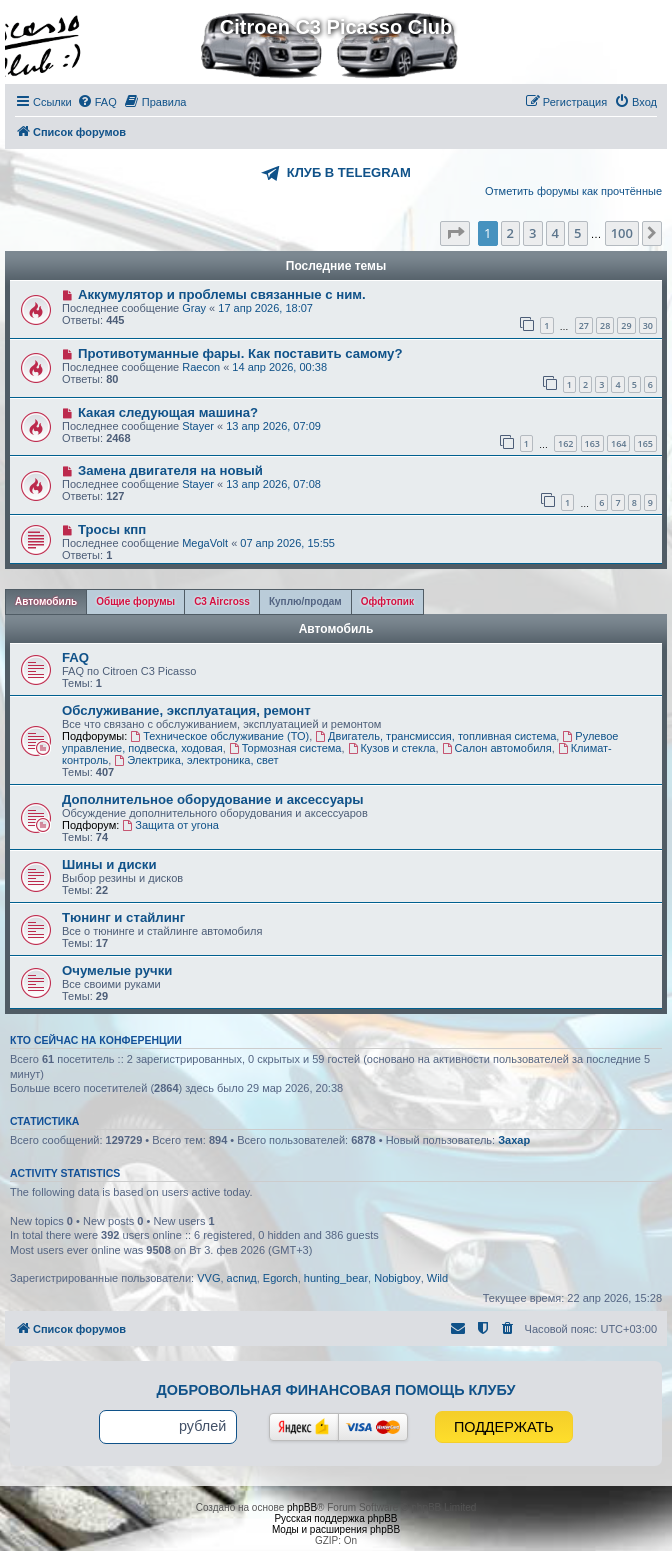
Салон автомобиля (497, 748)
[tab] (46, 602)
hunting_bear (336, 1278)
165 (645, 443)
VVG (208, 1278)
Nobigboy (397, 1278)
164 (618, 443)
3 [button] (532, 233)
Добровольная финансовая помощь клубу (336, 1390)
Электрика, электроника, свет (196, 760)
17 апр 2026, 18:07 (265, 308)
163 (592, 443)
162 (565, 443)
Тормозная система (285, 748)
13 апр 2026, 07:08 (273, 484)
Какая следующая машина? (168, 412)
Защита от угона (170, 825)
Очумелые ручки (117, 970)
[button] (455, 233)
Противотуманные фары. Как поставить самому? (240, 353)
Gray (194, 308)
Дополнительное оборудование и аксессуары (212, 799)
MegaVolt (205, 543)
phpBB (302, 1507)
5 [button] (577, 233)
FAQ (75, 657)
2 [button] (510, 233)
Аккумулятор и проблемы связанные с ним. (222, 294)
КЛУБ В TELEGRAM (349, 172)
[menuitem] (97, 102)
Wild (437, 1278)
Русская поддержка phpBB (335, 1518)
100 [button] (622, 233)
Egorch (280, 1278)
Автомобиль (336, 629)
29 (626, 325)
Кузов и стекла (392, 748)
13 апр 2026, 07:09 (273, 426)
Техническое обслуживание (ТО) (219, 736)
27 (584, 325)
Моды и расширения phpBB (336, 1529)
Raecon (201, 367)
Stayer (198, 426)
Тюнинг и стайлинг (123, 917)
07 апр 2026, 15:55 (287, 543)
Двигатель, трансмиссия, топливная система (435, 736)
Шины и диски (109, 864)
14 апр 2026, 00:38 (279, 367)
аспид (242, 1278)
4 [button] (555, 233)
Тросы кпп (112, 529)
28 (605, 325)
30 (648, 325)
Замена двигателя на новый (170, 470)
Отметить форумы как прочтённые (573, 191)
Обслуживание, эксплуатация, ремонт (186, 710)
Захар (514, 1140)
